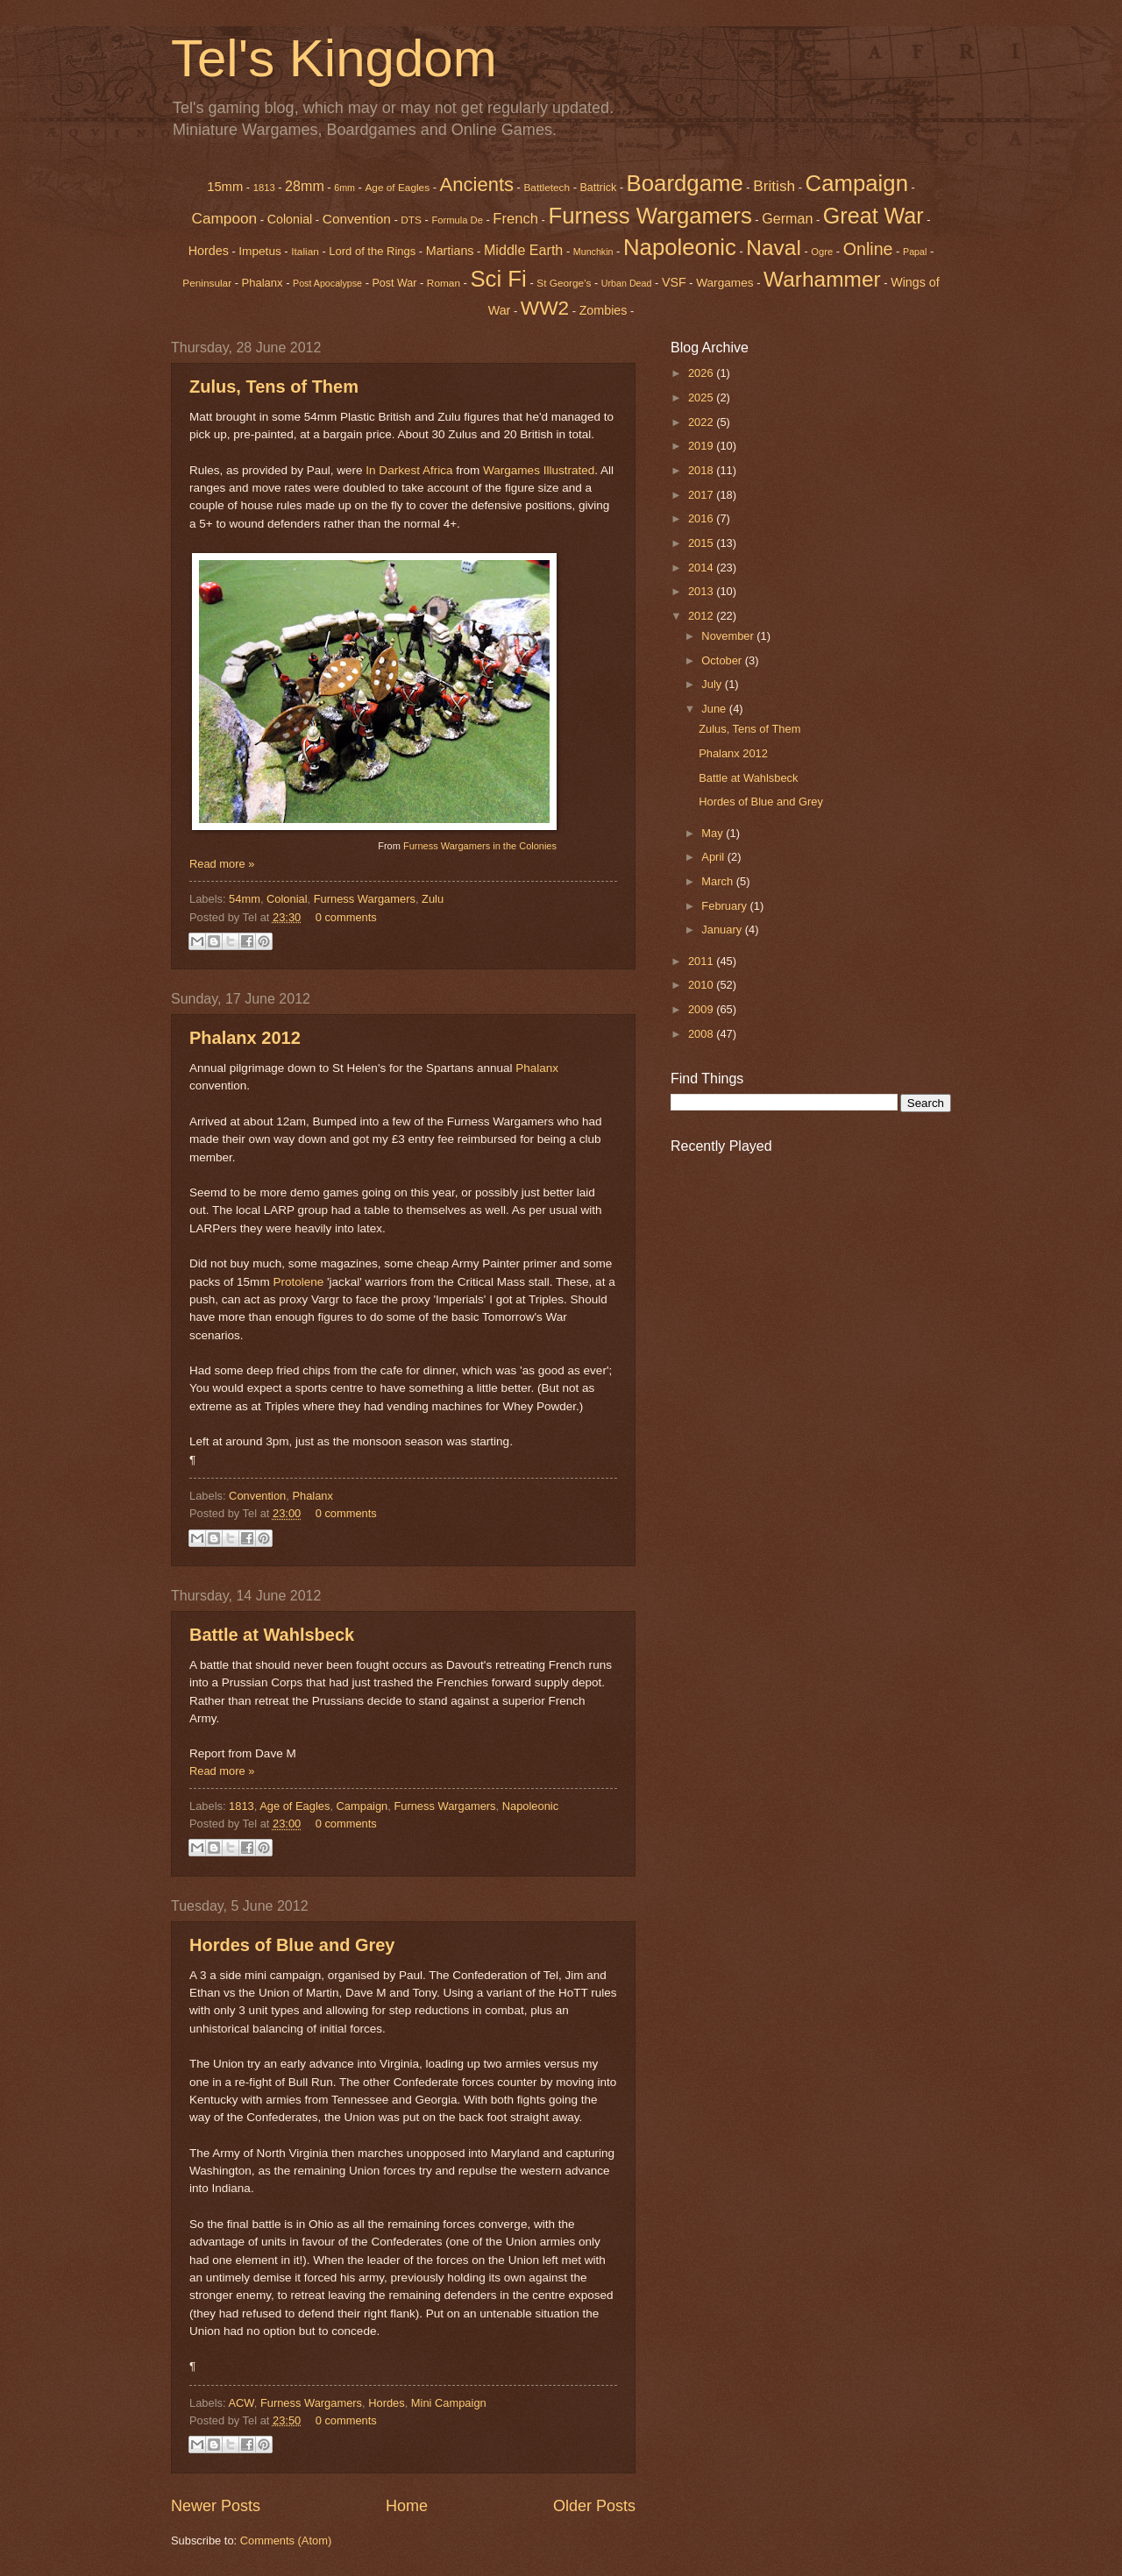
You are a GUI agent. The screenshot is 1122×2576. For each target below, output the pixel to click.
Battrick (598, 187)
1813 (264, 187)
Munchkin (593, 251)
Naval (773, 247)
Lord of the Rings (372, 251)
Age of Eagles (397, 187)
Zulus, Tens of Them (274, 386)
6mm (344, 187)
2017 (702, 494)
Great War (873, 215)
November (728, 635)
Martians (450, 251)
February (725, 905)
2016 (702, 518)
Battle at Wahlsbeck (271, 1634)
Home (407, 2506)
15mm (225, 187)
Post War (395, 283)
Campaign (857, 183)
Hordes (208, 251)
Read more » (221, 863)
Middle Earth (523, 250)
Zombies (603, 310)
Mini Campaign (448, 2402)
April (714, 856)
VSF (674, 282)
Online (868, 249)
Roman (443, 283)
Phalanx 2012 (245, 1037)
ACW (240, 2402)
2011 (702, 961)
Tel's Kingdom (334, 58)
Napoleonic (679, 247)
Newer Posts (215, 2506)
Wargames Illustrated (538, 470)
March (718, 881)
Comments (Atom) (285, 2540)
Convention (357, 218)
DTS (411, 220)
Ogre (822, 251)
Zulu (433, 898)
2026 (702, 373)
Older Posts (594, 2506)
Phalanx (262, 282)
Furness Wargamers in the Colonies (480, 846)
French (515, 218)
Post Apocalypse (327, 283)
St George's (563, 283)
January (722, 929)
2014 (702, 567)
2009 (702, 1009)
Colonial (290, 219)
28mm (304, 186)
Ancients (477, 184)
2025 (702, 397)
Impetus (259, 251)
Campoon (224, 218)
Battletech (546, 187)
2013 (702, 591)
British (774, 186)
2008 (702, 1033)
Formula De (456, 220)
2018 (702, 470)
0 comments (346, 917)
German (787, 218)
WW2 (545, 307)
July (712, 684)
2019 (702, 445)
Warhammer (822, 279)
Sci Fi (498, 278)
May (713, 833)
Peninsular (206, 283)
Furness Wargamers (649, 215)
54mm (244, 898)
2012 (702, 615)
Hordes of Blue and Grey (292, 1945)
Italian (305, 251)
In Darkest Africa (409, 470)
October (722, 660)
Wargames (724, 282)
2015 (702, 543)
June (715, 708)
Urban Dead (626, 283)
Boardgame (685, 183)
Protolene (298, 1281)
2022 (702, 422)
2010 (702, 984)
